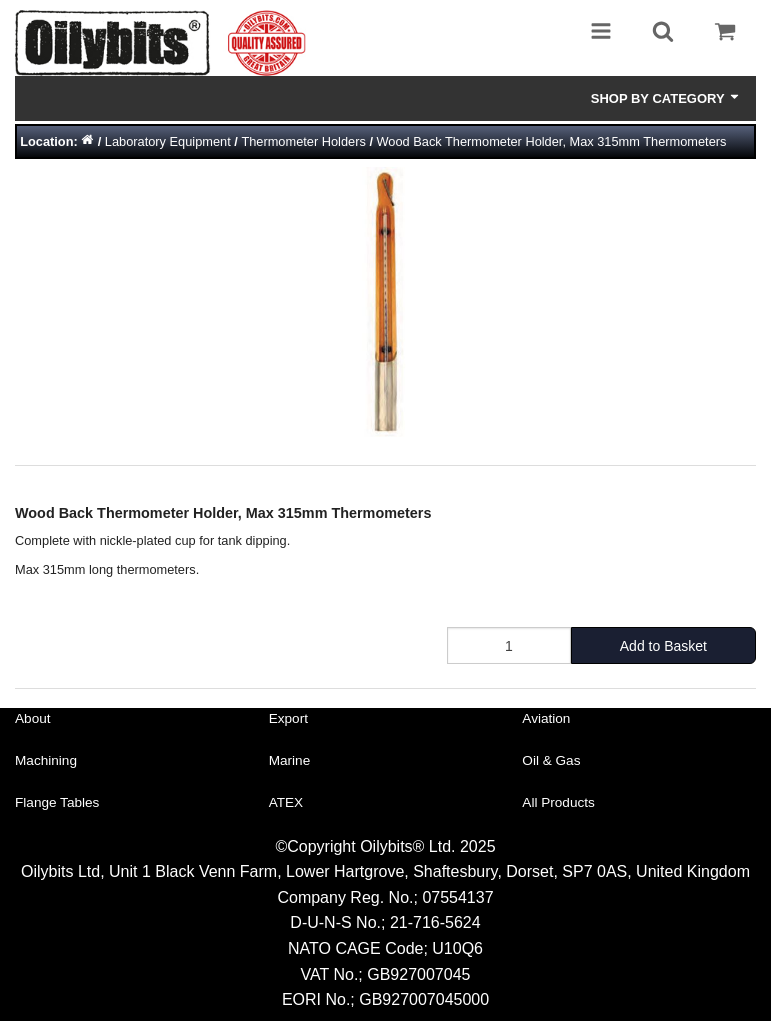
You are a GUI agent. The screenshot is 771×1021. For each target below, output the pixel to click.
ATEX (286, 802)
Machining (46, 760)
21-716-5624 (435, 922)
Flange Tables (57, 802)
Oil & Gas (551, 760)
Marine (290, 760)
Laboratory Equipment (168, 141)
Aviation (546, 718)
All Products (558, 802)
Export (288, 718)
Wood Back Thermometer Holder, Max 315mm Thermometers (552, 141)
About (33, 718)
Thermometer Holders (303, 141)
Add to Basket (663, 646)
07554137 (457, 897)
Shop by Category (666, 98)
